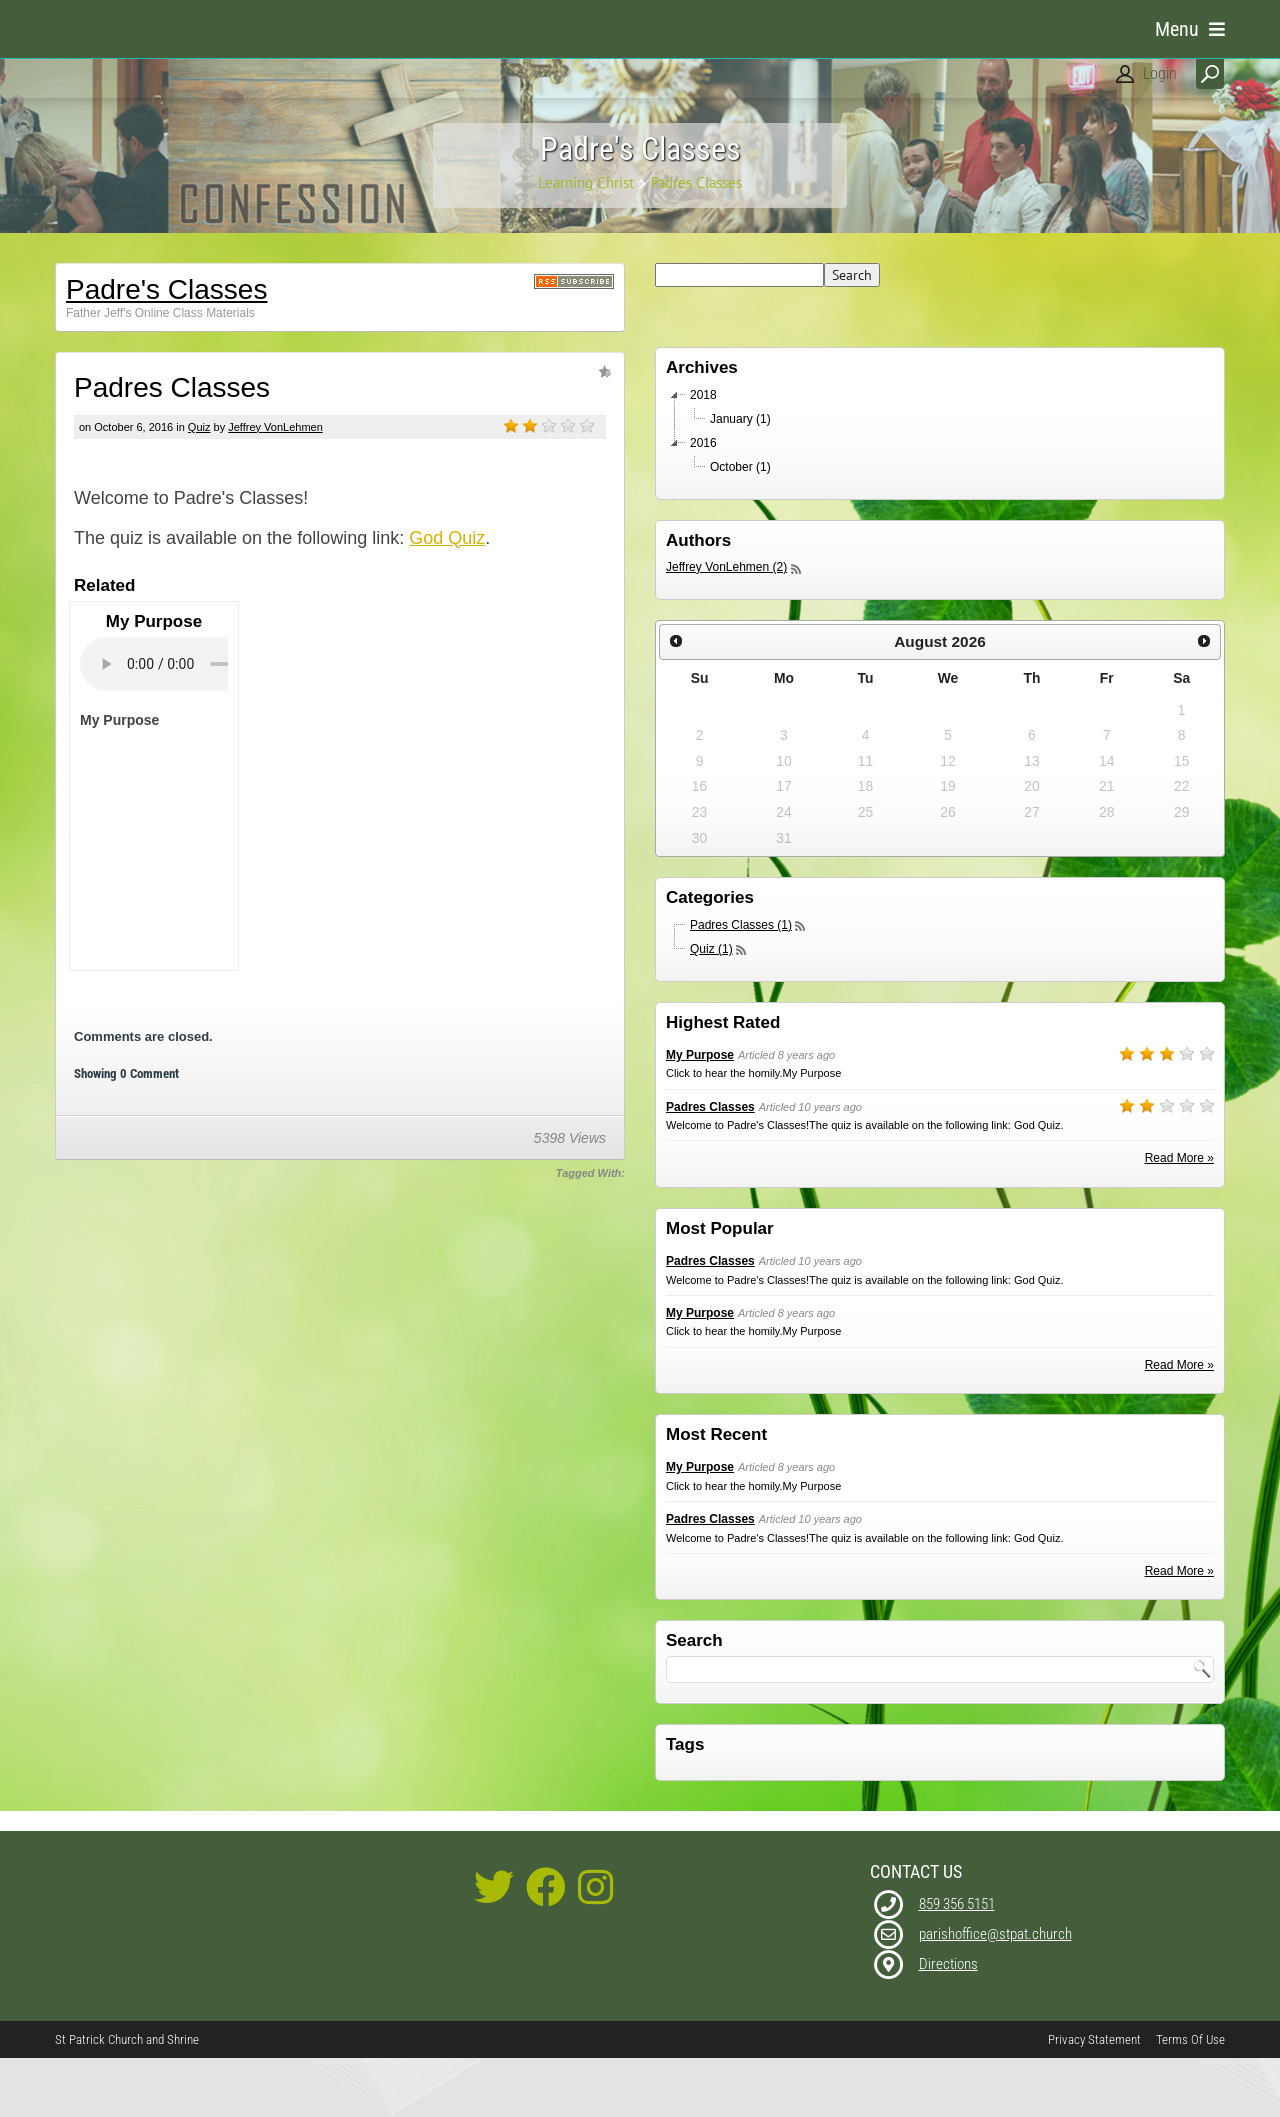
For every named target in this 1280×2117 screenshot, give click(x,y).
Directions (948, 2022)
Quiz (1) (711, 1007)
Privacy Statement (1094, 2097)
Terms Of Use (1190, 2097)
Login (1160, 73)
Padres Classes (710, 1165)
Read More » (1179, 1216)
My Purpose (700, 1113)
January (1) (740, 477)
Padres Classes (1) (741, 983)
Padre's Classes (166, 347)
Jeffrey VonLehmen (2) (726, 625)
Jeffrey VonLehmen (275, 485)
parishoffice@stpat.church (995, 1992)
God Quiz (447, 596)
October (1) (740, 525)
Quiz (199, 485)
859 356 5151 (957, 1962)
